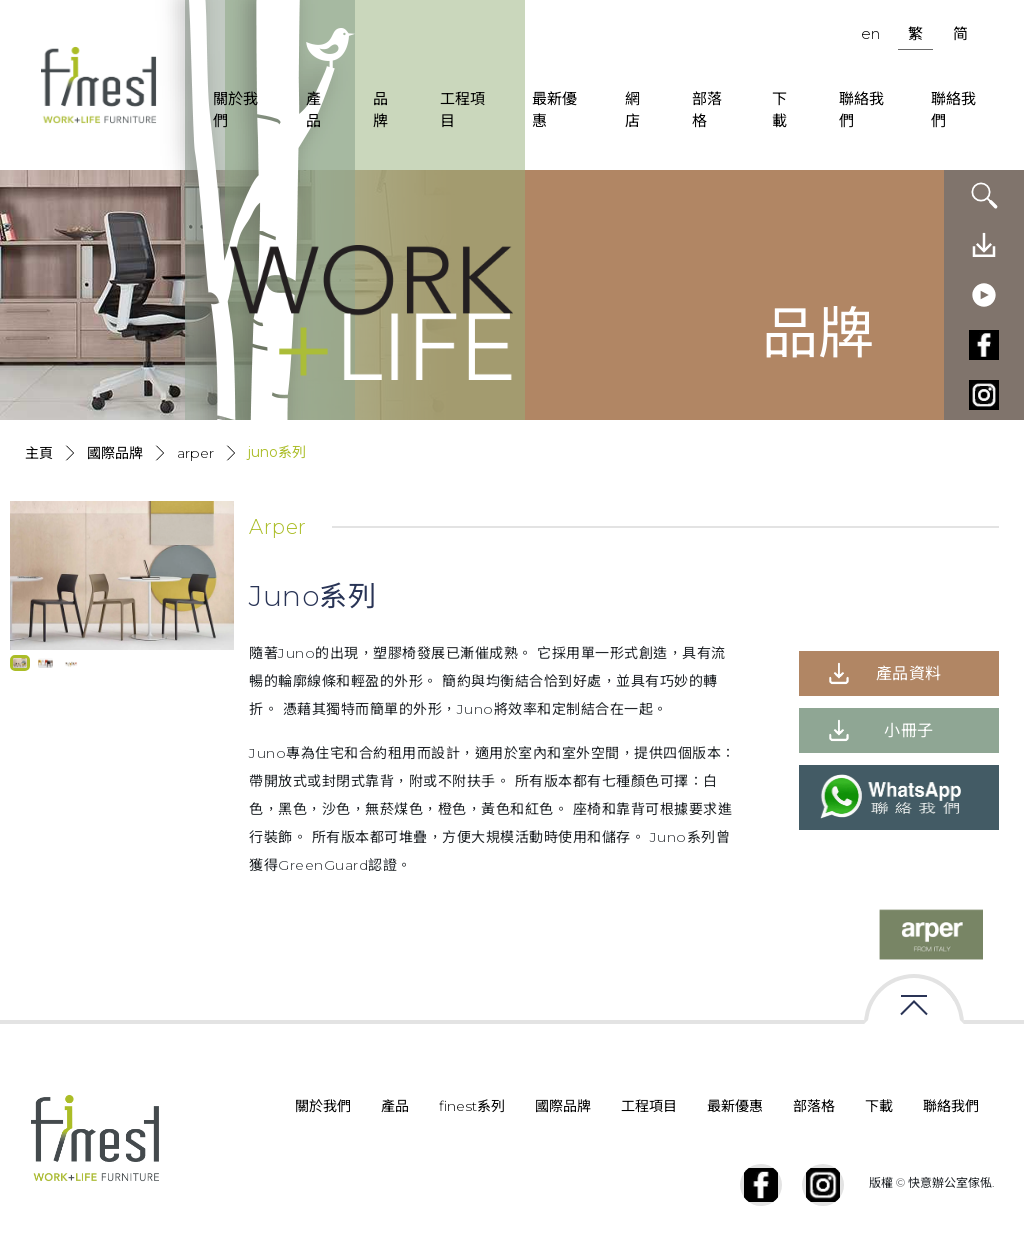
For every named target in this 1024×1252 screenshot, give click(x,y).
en (870, 33)
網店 (632, 110)
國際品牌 (115, 453)
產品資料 (909, 673)
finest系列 (472, 1106)
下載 (779, 110)
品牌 (380, 110)
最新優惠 (554, 110)
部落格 (707, 110)
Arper (195, 453)
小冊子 (909, 730)
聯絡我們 (861, 110)
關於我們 (235, 110)
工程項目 (462, 110)
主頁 (39, 453)
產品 (313, 110)
